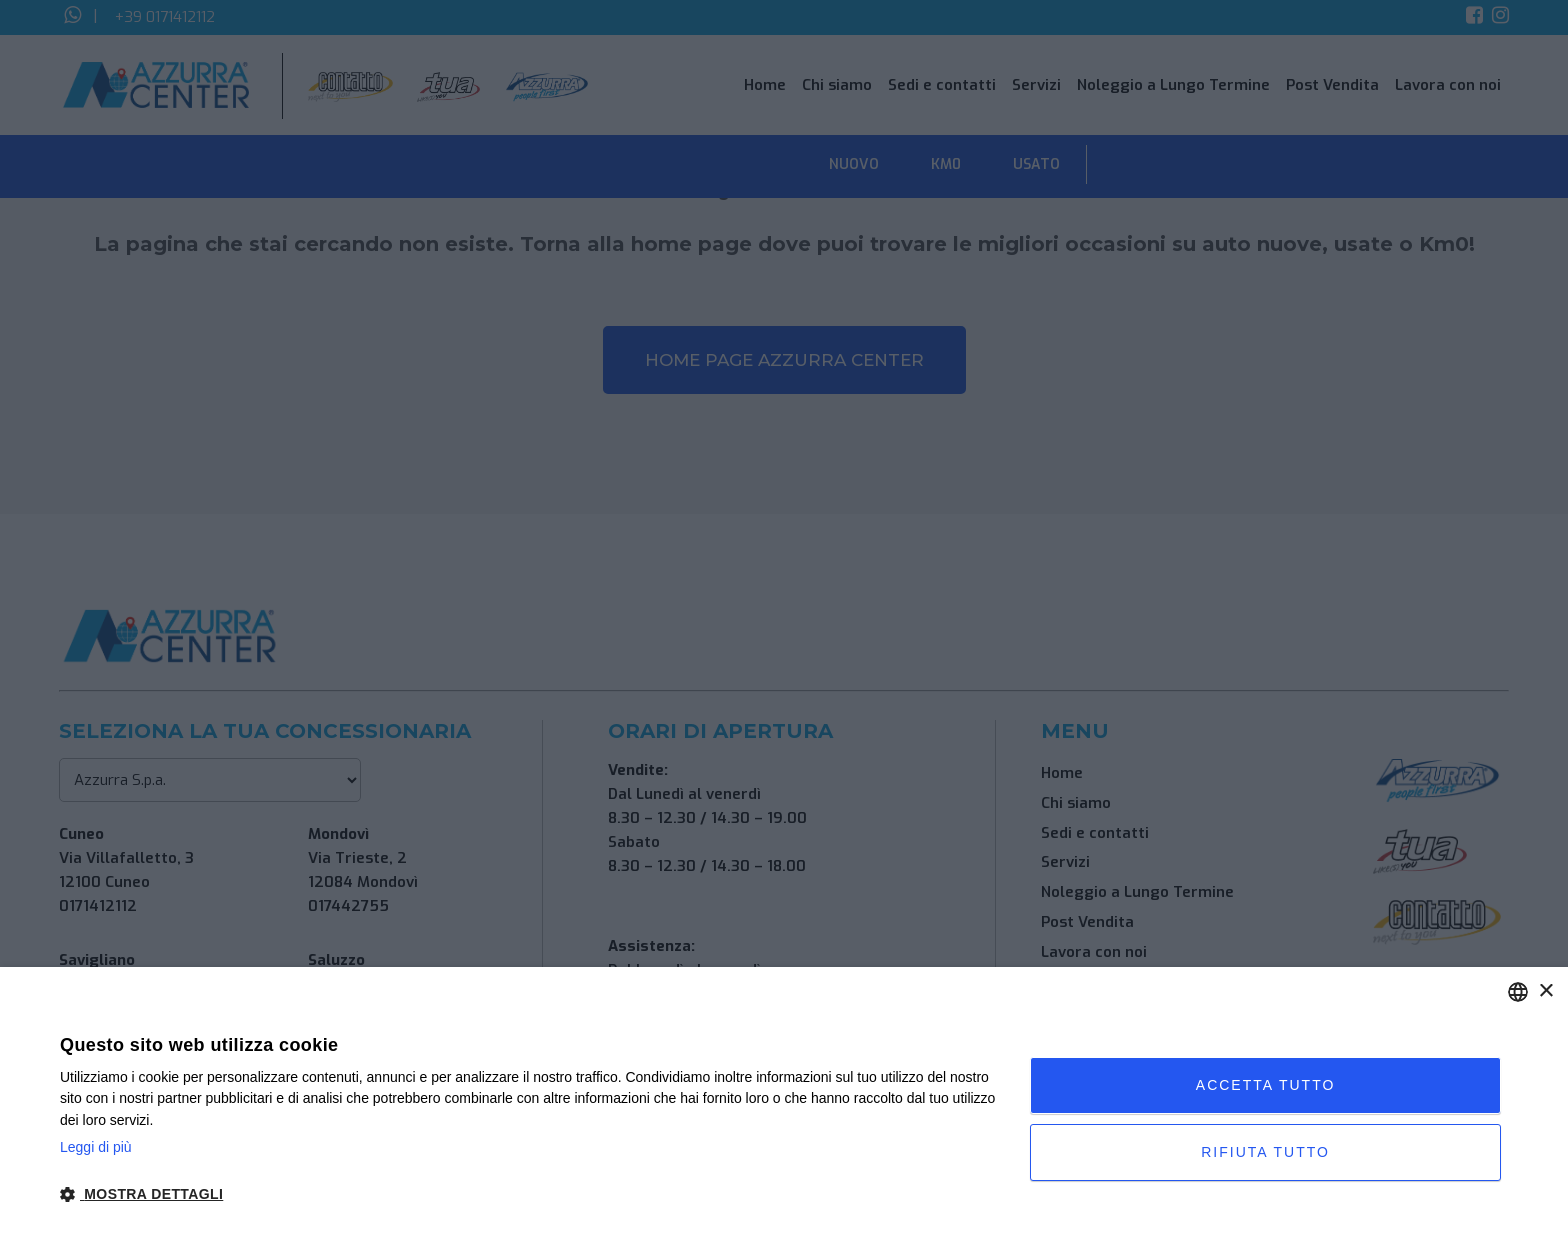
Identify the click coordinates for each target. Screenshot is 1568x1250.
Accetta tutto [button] (1266, 1085)
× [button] (1545, 991)
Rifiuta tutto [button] (1265, 1152)
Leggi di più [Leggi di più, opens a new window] (96, 1147)
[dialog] (784, 1108)
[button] (530, 1195)
